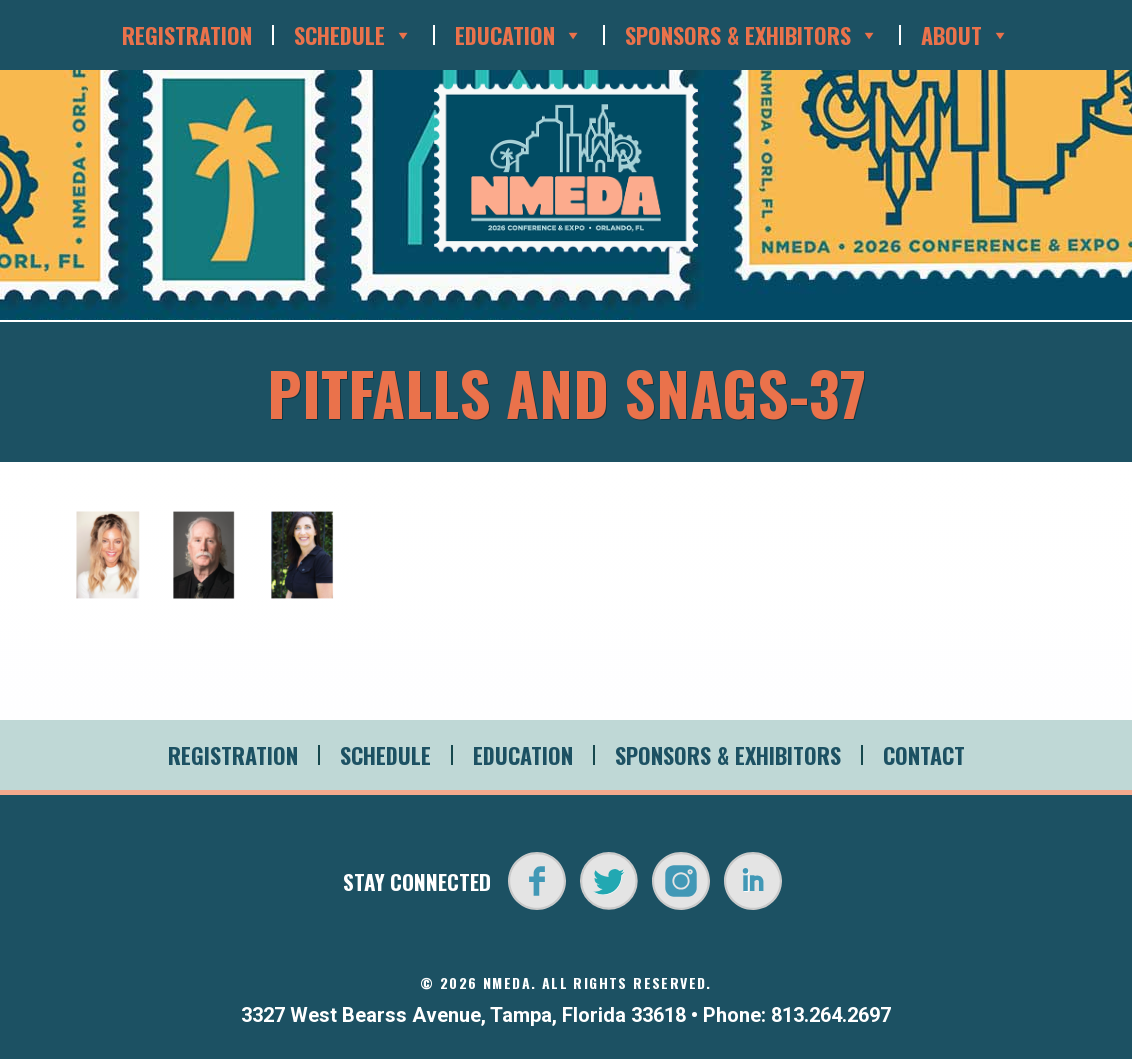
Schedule (353, 35)
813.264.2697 (831, 1015)
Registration (187, 35)
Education (519, 35)
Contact (924, 755)
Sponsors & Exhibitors (752, 35)
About (965, 35)
